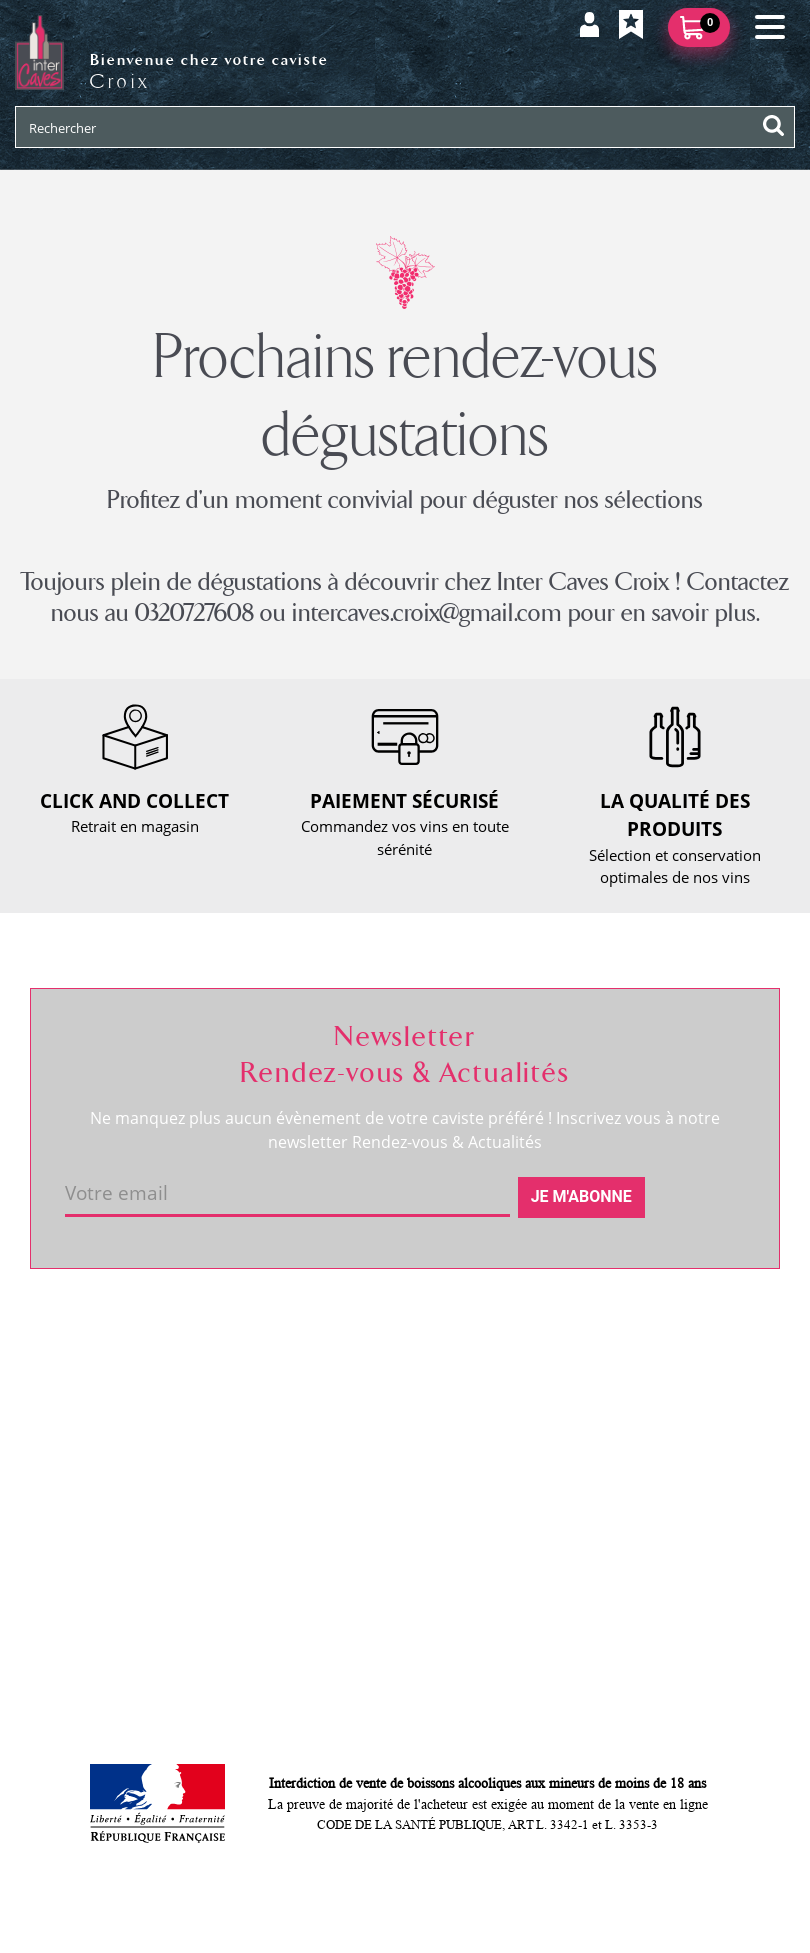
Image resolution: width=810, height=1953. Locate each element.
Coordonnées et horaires (130, 1353)
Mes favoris (605, 1421)
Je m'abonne (581, 1196)
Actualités (78, 1421)
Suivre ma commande (640, 1353)
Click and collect (360, 1387)
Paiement (337, 1455)
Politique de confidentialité (397, 1557)
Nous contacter (357, 1353)
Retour (328, 1421)
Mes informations (626, 1387)
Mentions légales (363, 1523)
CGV (319, 1489)
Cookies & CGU (357, 1591)
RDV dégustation (102, 1387)
